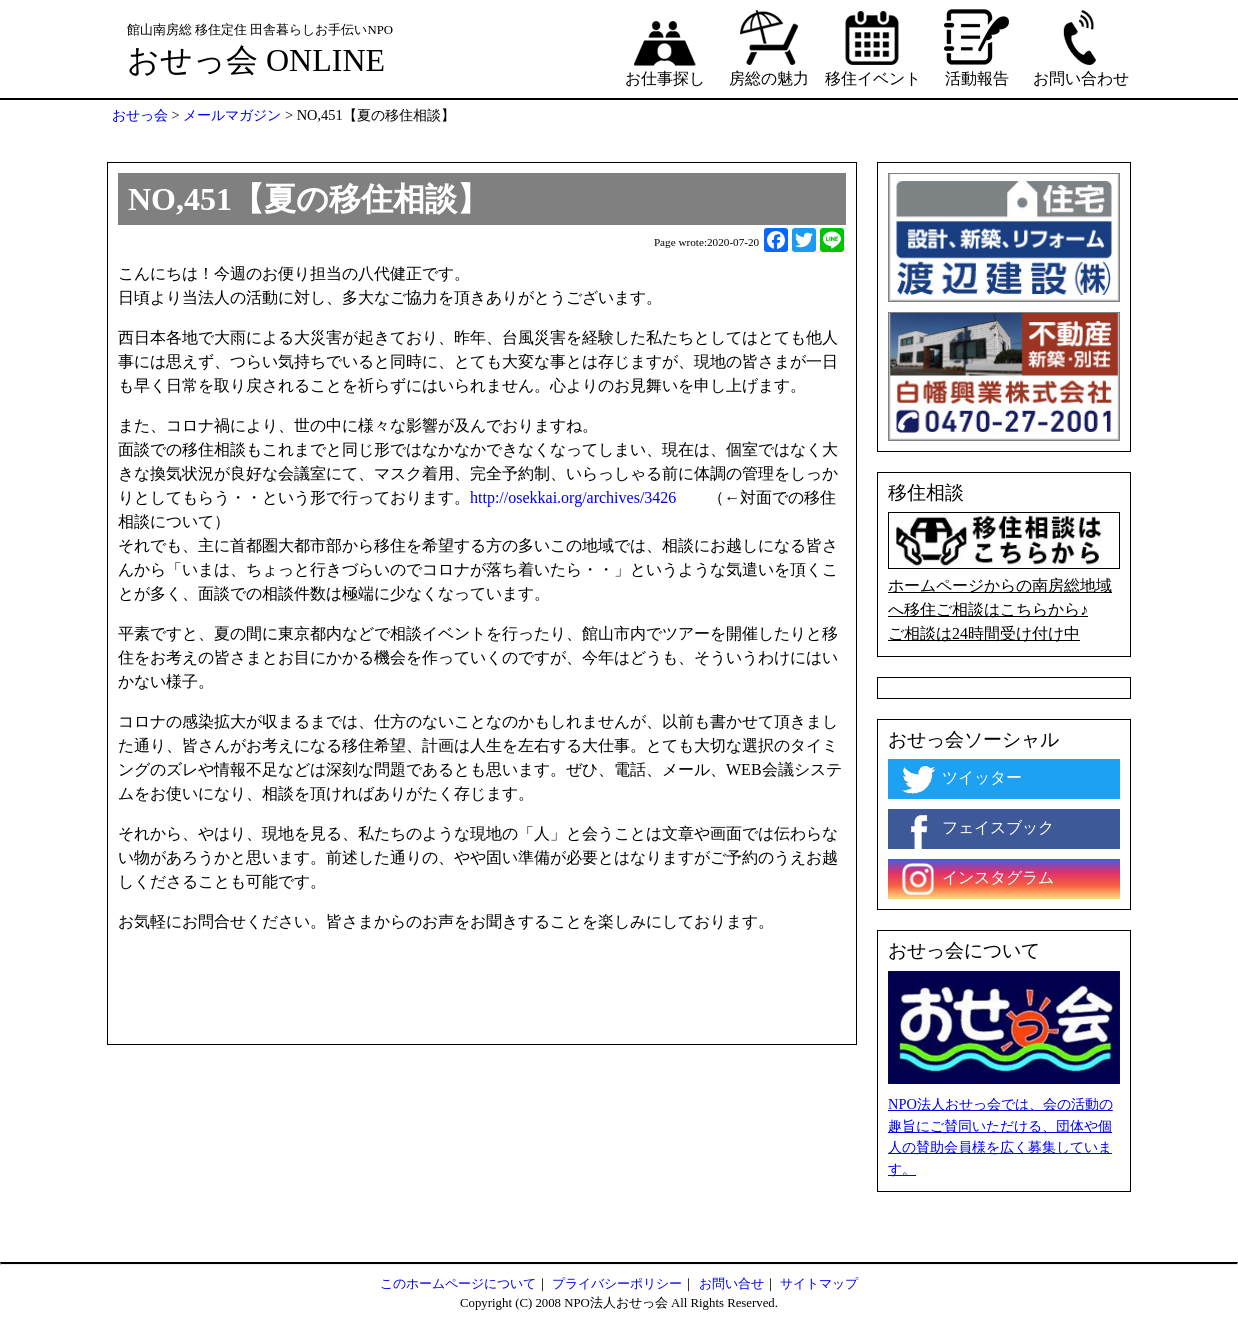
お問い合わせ (1081, 47)
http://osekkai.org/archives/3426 (573, 497)
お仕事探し (665, 47)
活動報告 (977, 47)
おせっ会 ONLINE (256, 60)
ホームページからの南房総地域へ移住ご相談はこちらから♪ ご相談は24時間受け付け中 (1004, 577)
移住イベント (873, 47)
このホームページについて (458, 1284)
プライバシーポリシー (617, 1284)
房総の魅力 (769, 47)
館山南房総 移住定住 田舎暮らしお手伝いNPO (260, 30)
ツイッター (960, 779)
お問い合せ (731, 1284)
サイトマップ (819, 1284)
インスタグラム (976, 879)
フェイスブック (976, 829)
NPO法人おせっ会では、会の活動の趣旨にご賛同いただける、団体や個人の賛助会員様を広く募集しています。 (1000, 1136)
